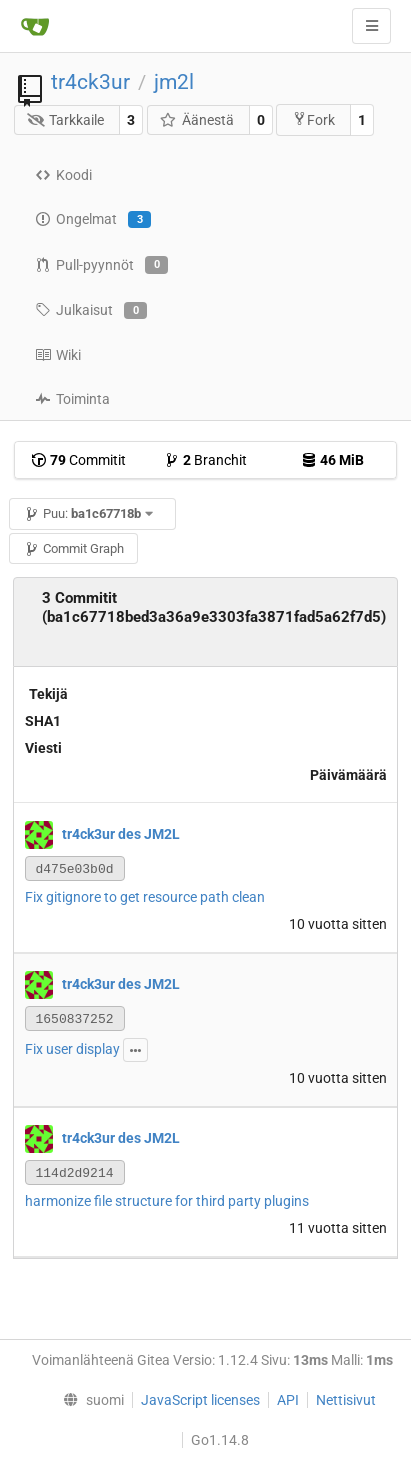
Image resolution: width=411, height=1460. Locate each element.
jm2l (174, 82)
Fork (313, 119)
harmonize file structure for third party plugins (167, 1201)
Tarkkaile (66, 120)
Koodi (63, 175)
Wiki (58, 355)
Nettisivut (346, 1400)
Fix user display (72, 1049)
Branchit (205, 460)
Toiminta (72, 399)
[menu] (88, 1400)
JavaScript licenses (200, 1400)
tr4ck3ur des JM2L (121, 834)
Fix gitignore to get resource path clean (145, 897)
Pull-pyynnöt (101, 265)
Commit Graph (74, 548)
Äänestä (196, 120)
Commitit (78, 460)
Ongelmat (93, 220)
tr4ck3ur (90, 82)
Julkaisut (91, 311)
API (288, 1400)
